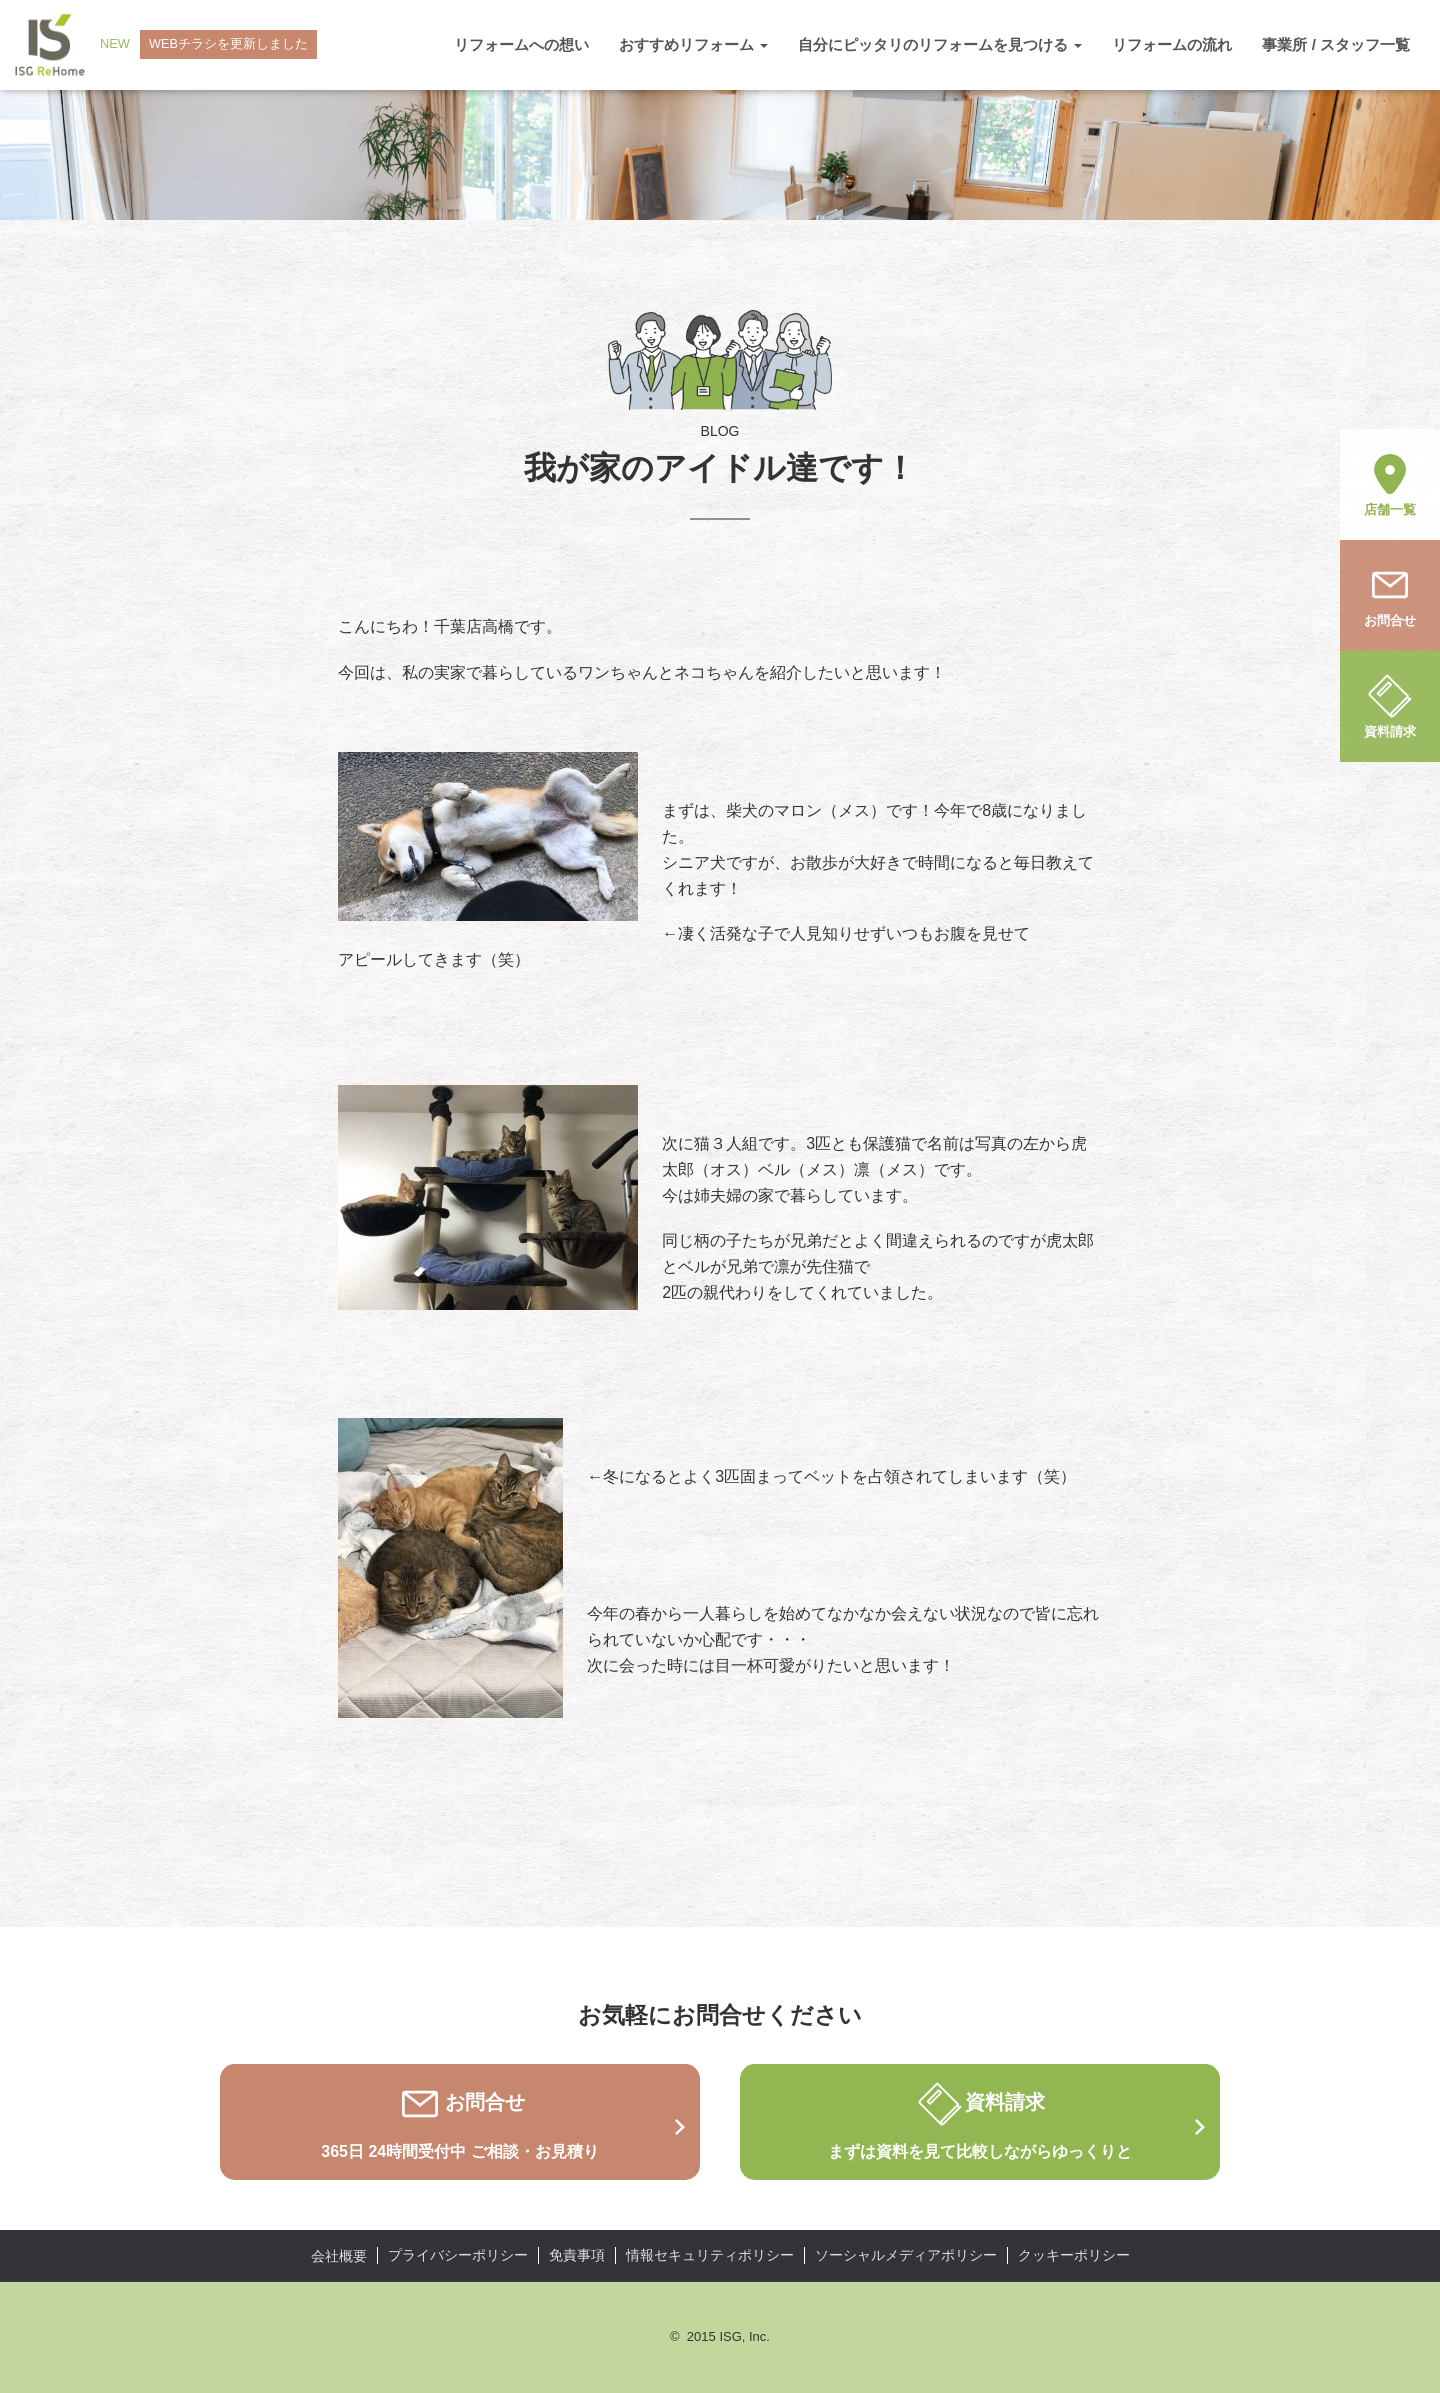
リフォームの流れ (1172, 44)
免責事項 (577, 2255)
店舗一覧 (1390, 483)
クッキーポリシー (1074, 2255)
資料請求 (1390, 705)
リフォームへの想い (521, 44)
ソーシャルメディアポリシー (906, 2255)
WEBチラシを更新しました (230, 44)
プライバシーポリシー (458, 2255)
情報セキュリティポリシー (710, 2255)
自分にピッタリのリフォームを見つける (940, 44)
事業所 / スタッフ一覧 (1336, 44)
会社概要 (339, 2256)
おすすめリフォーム (693, 44)
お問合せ (1390, 594)
